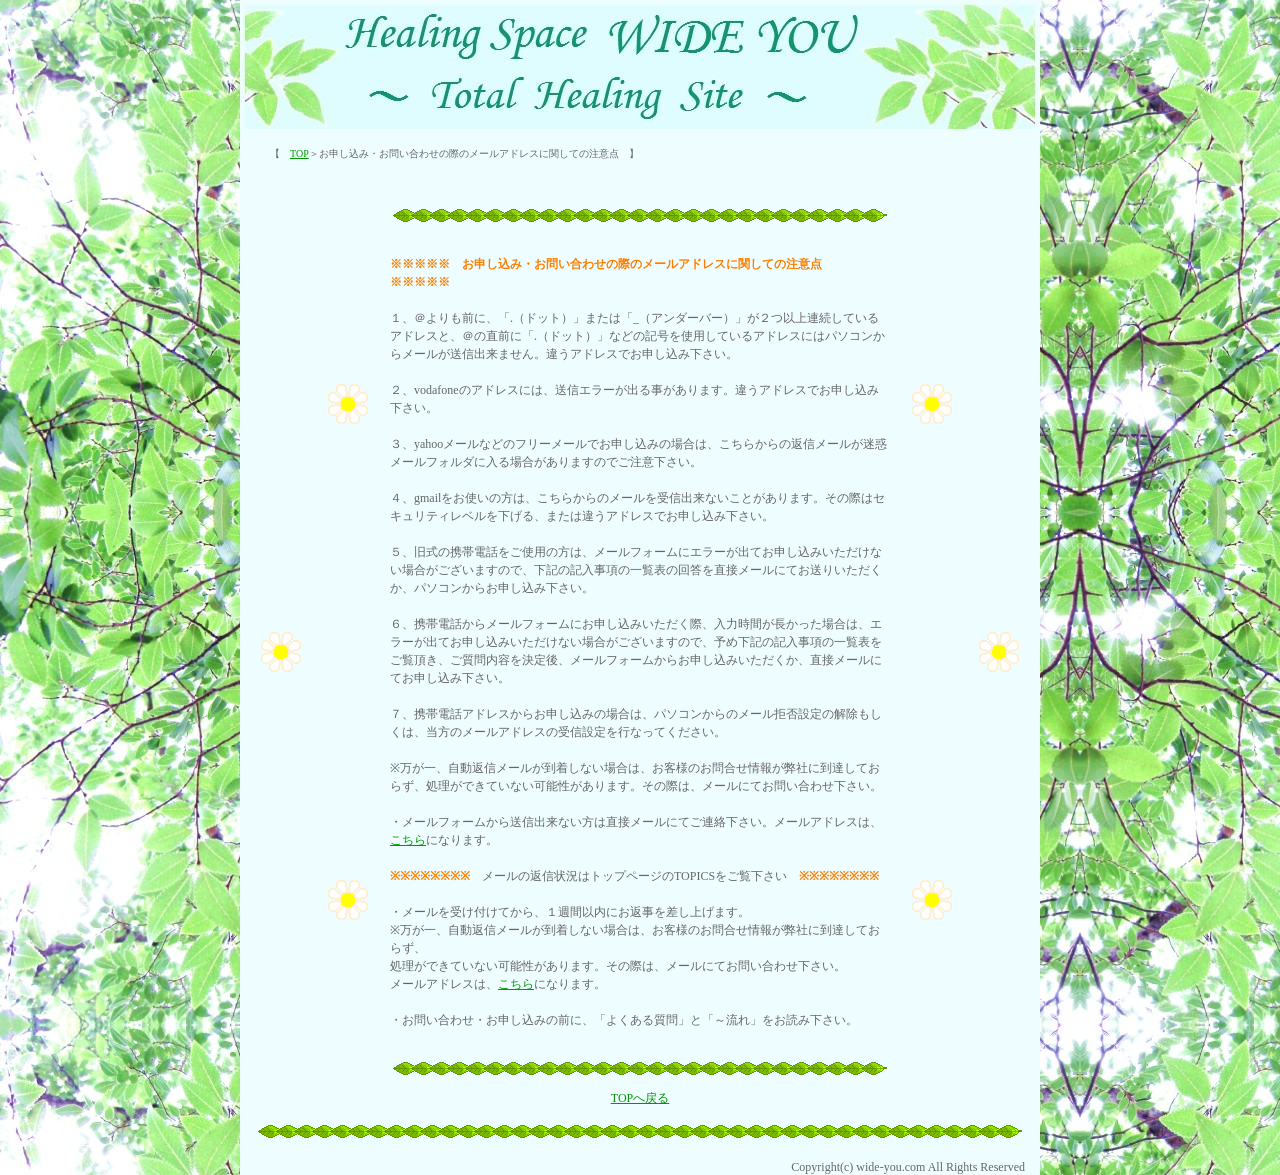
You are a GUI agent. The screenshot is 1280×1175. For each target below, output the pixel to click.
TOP (299, 153)
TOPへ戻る (640, 1098)
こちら (408, 840)
